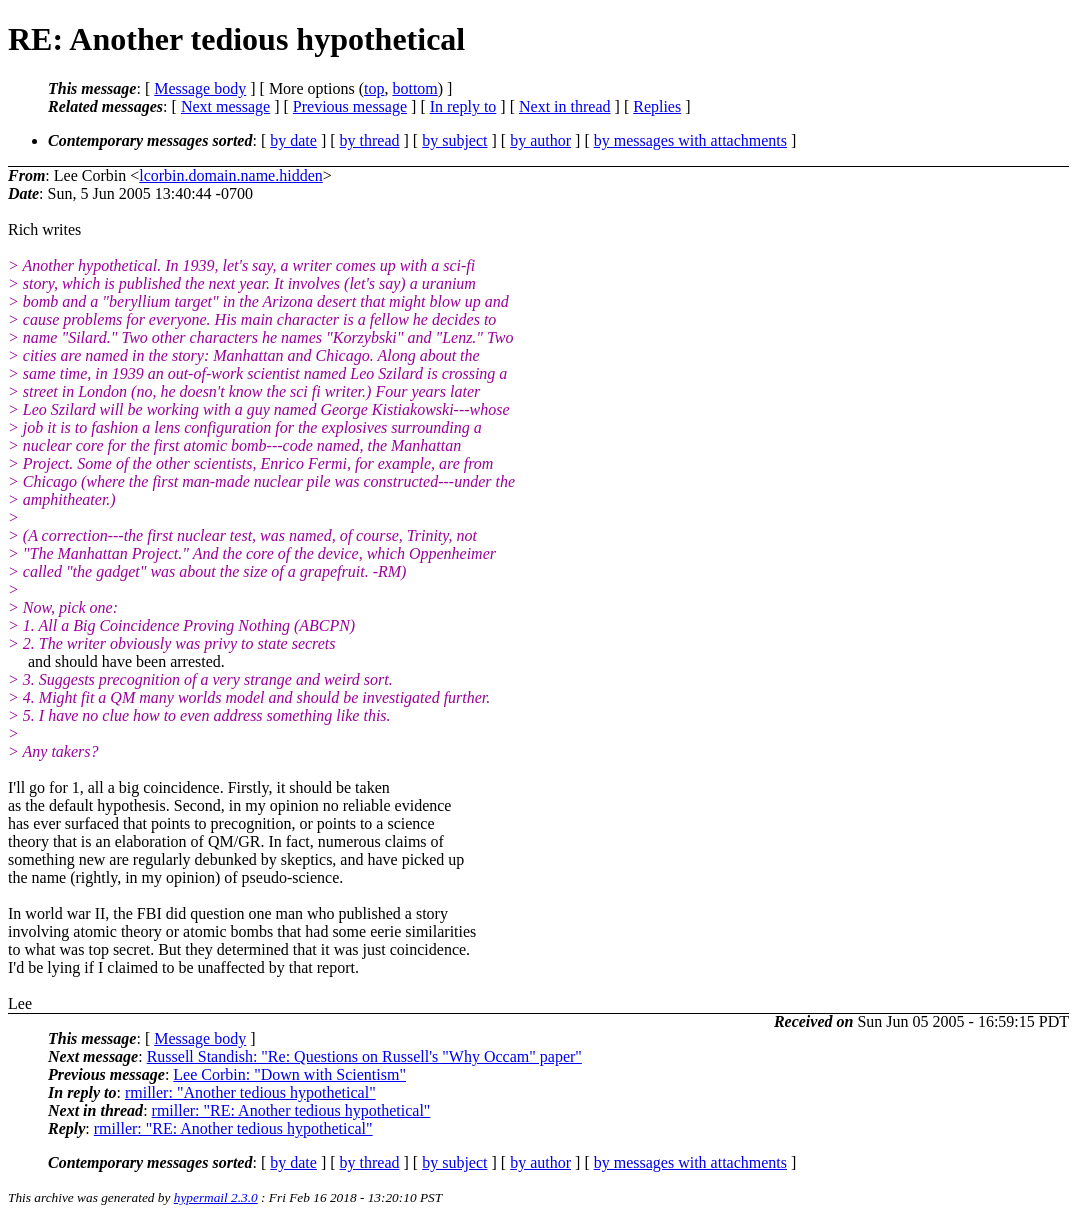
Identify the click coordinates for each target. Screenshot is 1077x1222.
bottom (414, 88)
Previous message (350, 106)
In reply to (463, 106)
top (374, 88)
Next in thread (565, 106)
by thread (370, 140)
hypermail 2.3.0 (216, 1197)
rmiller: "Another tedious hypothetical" (250, 1092)
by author (540, 140)
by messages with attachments (690, 140)
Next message (225, 106)
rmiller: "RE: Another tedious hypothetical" (291, 1110)
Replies (657, 106)
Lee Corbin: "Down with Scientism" (289, 1074)
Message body (200, 88)
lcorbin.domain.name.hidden (231, 175)
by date (293, 140)
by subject (454, 140)
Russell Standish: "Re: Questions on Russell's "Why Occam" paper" (364, 1056)
